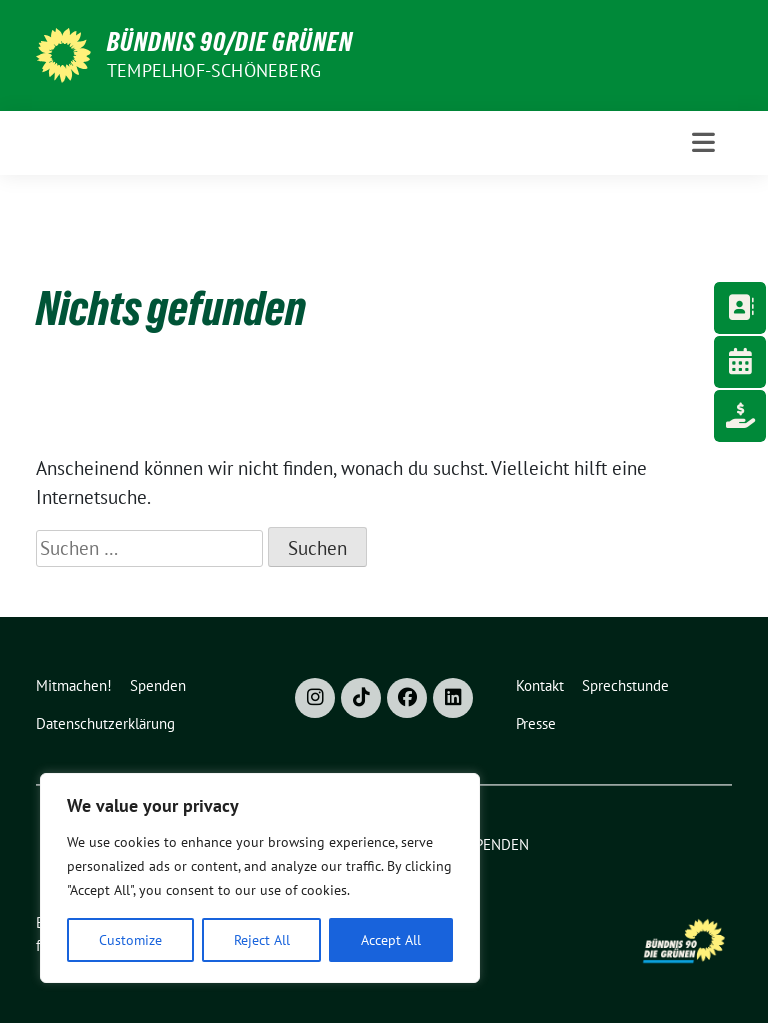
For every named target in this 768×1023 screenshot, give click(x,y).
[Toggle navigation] (703, 142)
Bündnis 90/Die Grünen (230, 42)
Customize (130, 940)
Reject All (262, 940)
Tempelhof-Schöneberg (214, 70)
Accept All (391, 940)
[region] (260, 878)
